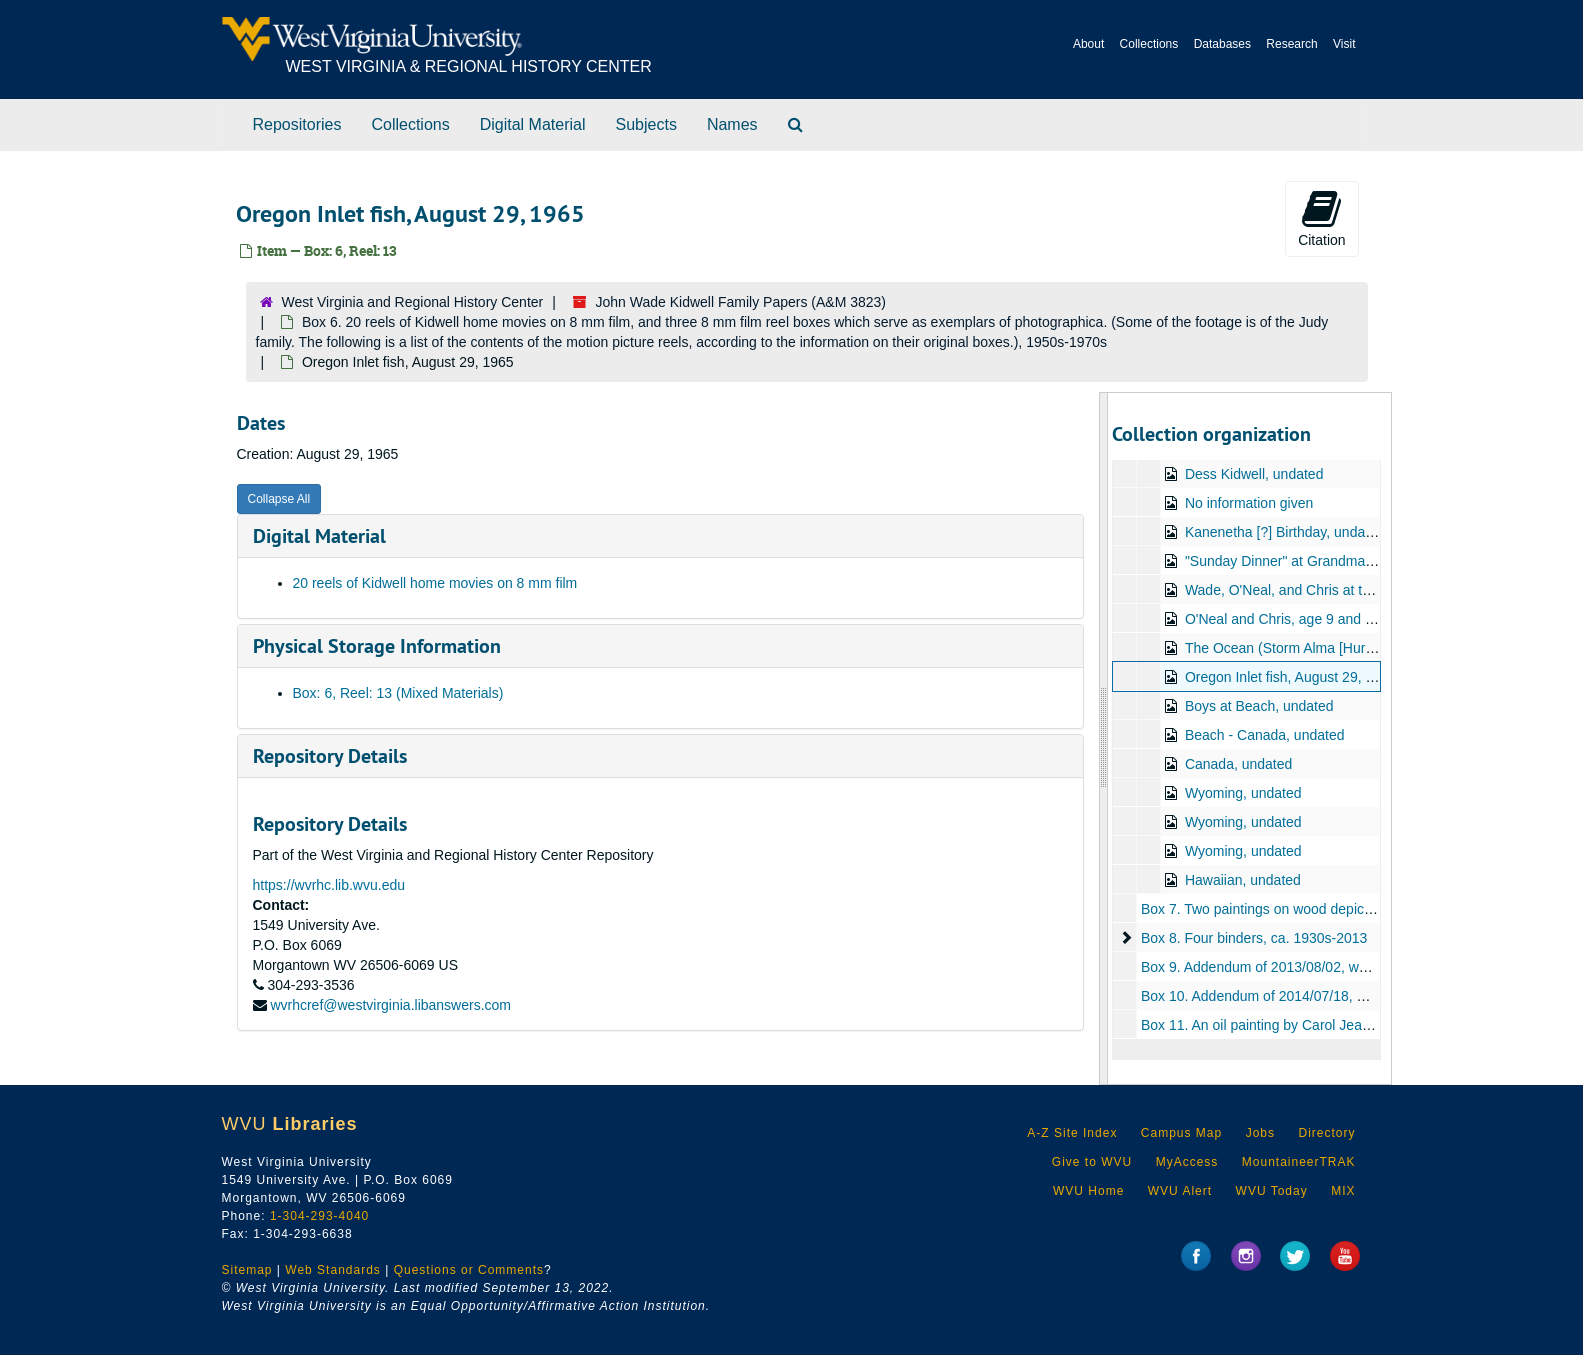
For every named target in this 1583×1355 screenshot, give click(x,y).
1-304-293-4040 (319, 1216)
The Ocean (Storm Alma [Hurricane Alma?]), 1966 (1339, 648)
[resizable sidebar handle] (1104, 738)
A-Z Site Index (1072, 1133)
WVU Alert (1180, 1191)
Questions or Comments (469, 1270)
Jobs (1260, 1133)
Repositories (297, 124)
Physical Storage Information (377, 646)
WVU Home (1088, 1191)
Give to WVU (1092, 1162)
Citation (1321, 218)
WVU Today (1272, 1191)
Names (732, 124)
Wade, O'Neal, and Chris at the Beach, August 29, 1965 (1357, 590)
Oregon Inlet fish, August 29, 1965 (1291, 677)
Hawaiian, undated (1243, 880)
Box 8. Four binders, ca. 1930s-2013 (1254, 938)
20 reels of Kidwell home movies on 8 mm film (435, 583)
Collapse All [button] (279, 499)
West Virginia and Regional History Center (413, 302)
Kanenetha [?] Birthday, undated (1285, 532)
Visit (1344, 44)
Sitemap (247, 1270)
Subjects (646, 124)
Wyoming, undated (1243, 793)
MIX (1343, 1191)
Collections (1149, 44)
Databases (1222, 44)
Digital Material (533, 124)
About (1088, 44)
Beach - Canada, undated (1265, 735)
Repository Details (330, 756)
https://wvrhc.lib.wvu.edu (329, 885)
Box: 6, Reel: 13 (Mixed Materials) (398, 693)
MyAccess (1187, 1162)
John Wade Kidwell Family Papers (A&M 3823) (741, 302)
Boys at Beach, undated (1259, 706)
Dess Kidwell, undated (1254, 474)
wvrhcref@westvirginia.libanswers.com (390, 1005)
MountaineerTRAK (1299, 1162)
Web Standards (333, 1270)
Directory (1326, 1133)
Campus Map (1181, 1133)
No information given (1249, 503)
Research (1291, 44)
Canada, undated (1238, 764)
